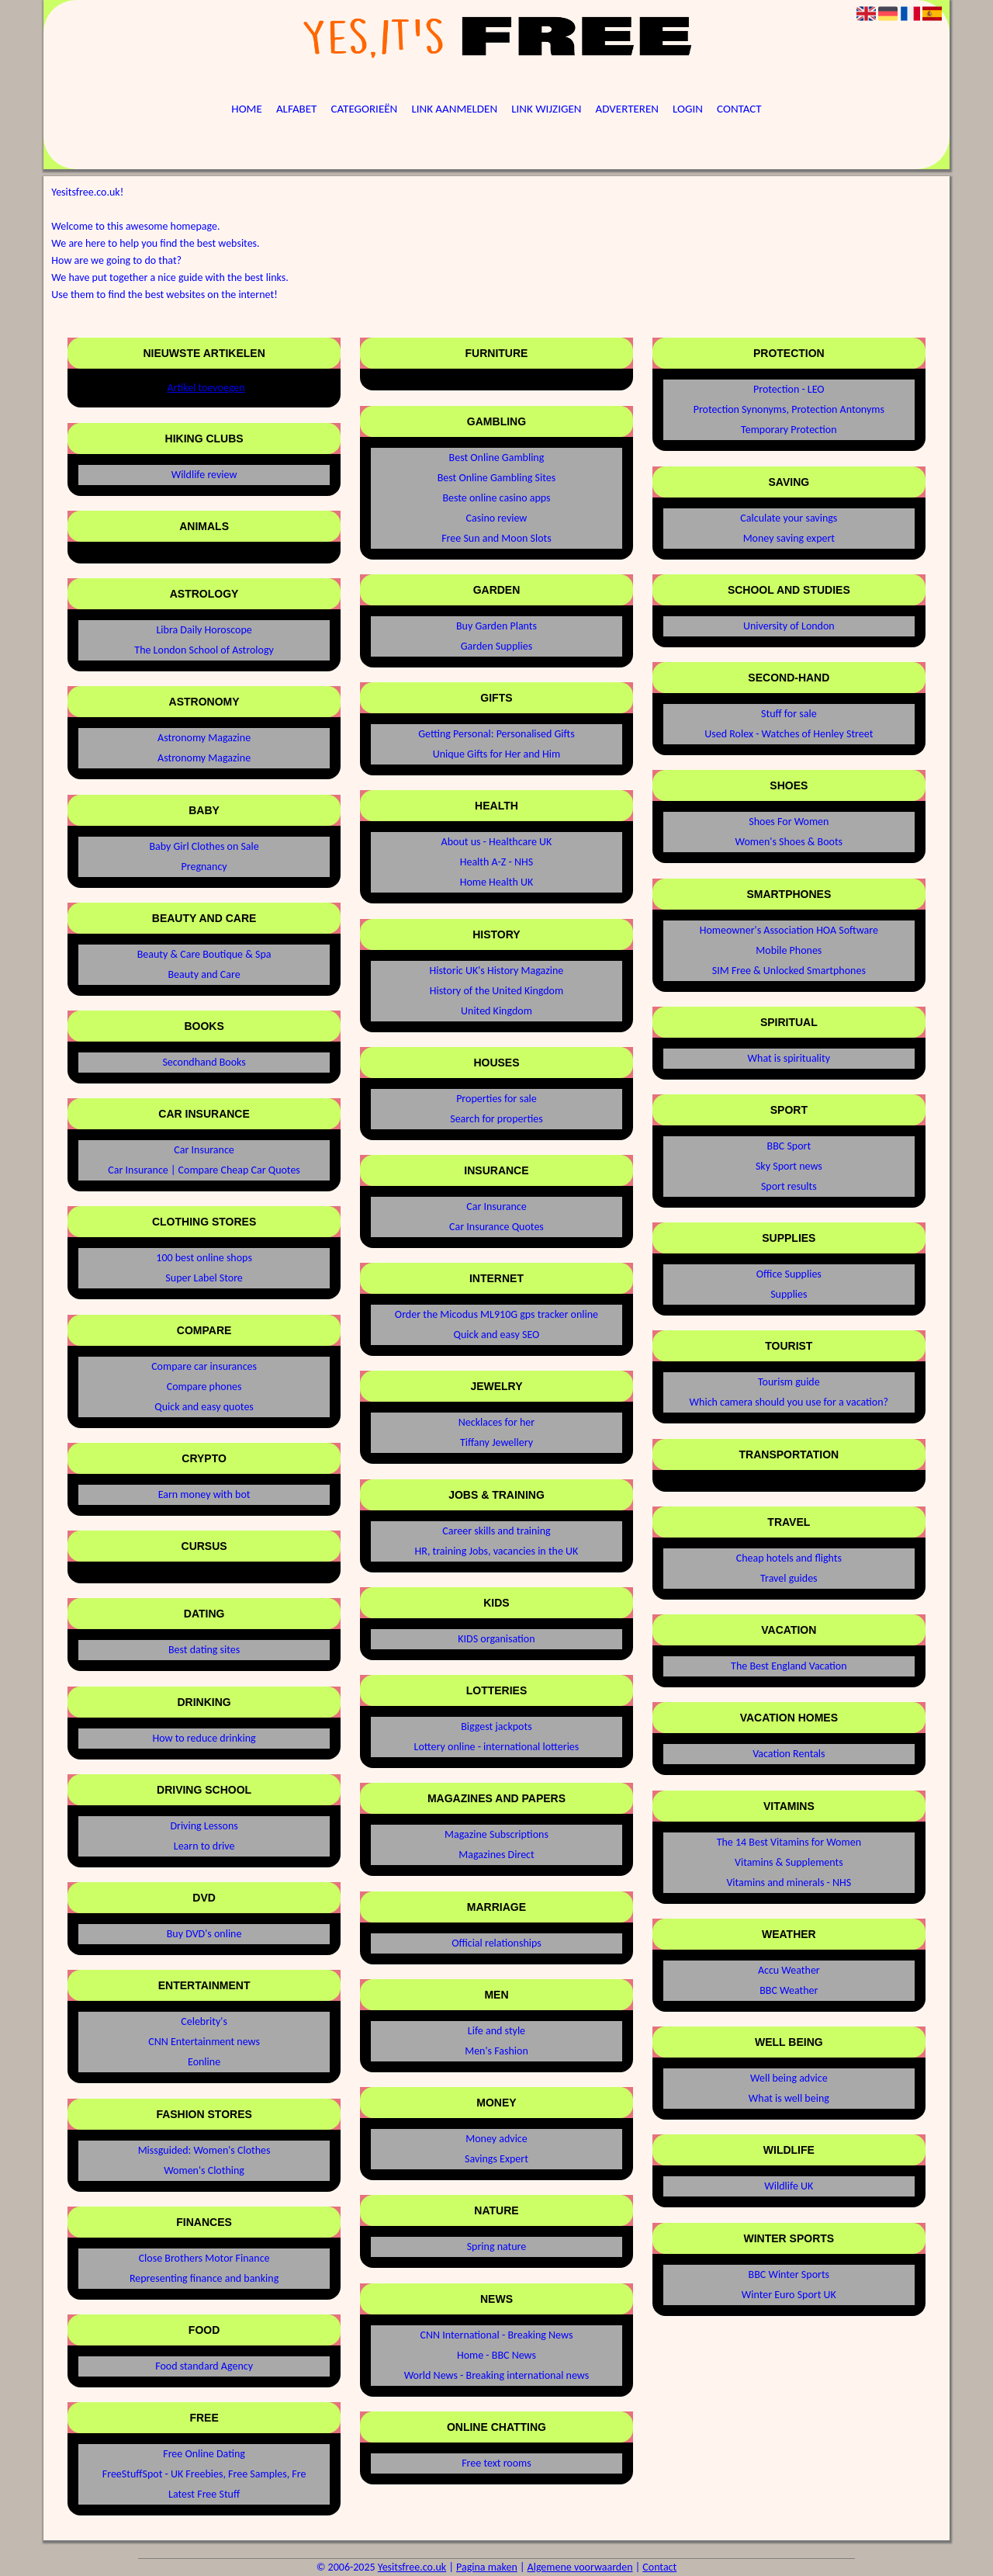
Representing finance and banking (204, 2278)
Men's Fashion (496, 2051)
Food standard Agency (204, 2366)
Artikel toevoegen (205, 387)
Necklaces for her (496, 1422)
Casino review (497, 518)
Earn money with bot (204, 1494)
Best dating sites (204, 1649)
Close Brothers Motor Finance (204, 2258)
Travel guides (789, 1578)
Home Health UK (497, 882)
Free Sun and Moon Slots (496, 538)
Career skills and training (496, 1531)
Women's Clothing (204, 2170)
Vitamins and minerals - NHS (788, 1882)
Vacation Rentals (789, 1753)
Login (688, 109)
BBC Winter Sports (789, 2274)
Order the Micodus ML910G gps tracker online (496, 1314)
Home (246, 109)
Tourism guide (789, 1382)
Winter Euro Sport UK (789, 2294)
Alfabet (296, 109)
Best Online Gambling (497, 457)
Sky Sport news (789, 1166)
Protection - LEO (789, 389)
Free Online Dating (204, 2453)
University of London (789, 626)
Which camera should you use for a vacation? (789, 1402)
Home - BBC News (496, 2355)
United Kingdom (496, 1011)
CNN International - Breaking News (496, 2335)
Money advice (496, 2138)
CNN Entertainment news (204, 2041)
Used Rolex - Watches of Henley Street (788, 733)
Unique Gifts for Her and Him (497, 754)
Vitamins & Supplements (789, 1862)
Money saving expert (789, 538)
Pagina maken (486, 2567)
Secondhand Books (203, 1062)
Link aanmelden (454, 109)
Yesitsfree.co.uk (412, 2567)
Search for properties (496, 1118)
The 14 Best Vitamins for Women (789, 1842)
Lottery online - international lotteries (497, 1746)
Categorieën (364, 109)
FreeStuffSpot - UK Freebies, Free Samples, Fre (204, 2474)
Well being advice (789, 2078)
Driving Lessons (203, 1825)
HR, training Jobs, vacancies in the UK (497, 1551)
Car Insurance (204, 1149)
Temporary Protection (788, 429)
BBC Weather (788, 1990)
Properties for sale (496, 1098)
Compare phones (204, 1386)
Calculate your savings (788, 518)
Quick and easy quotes (204, 1406)
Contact (739, 109)
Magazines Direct (496, 1854)
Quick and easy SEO (497, 1334)
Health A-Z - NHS (496, 861)
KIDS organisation (496, 1638)
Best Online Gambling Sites (497, 477)
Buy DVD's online (204, 1933)
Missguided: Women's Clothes (204, 2150)
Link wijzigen (546, 109)
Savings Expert (496, 2158)
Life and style (496, 2030)
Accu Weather (789, 1970)
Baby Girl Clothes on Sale (203, 846)
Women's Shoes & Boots (789, 841)
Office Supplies (789, 1274)
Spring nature (497, 2246)
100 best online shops (204, 1257)
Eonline (204, 2061)
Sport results (789, 1186)
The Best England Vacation (788, 1666)
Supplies (788, 1294)
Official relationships (496, 1943)
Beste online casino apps (496, 497)
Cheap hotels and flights (789, 1558)
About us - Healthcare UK (496, 841)
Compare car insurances (204, 1366)
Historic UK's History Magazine (497, 970)
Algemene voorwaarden (580, 2567)
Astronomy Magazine (204, 737)
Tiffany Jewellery (496, 1442)
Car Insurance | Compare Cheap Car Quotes (204, 1170)
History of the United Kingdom (496, 990)
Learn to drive (204, 1846)
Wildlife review (204, 474)
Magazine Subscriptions (496, 1834)
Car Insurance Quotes (496, 1226)
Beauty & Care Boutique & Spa (204, 954)
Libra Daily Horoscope (203, 629)
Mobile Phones (789, 950)
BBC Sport (789, 1146)
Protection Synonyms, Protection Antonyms (789, 409)
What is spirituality (789, 1058)
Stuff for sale (789, 713)
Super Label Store (203, 1278)
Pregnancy (204, 866)
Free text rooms (496, 2463)
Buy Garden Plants (496, 626)
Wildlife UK (788, 2186)
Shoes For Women (789, 821)
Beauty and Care (204, 974)
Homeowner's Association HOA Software (789, 930)
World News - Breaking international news (496, 2375)
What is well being (789, 2098)
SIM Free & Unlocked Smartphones (789, 970)
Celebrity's (204, 2021)
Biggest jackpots (496, 1726)
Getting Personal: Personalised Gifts (496, 733)
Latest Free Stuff (204, 2494)
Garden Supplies (496, 646)
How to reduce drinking (204, 1738)
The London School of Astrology (204, 650)
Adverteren (627, 109)
